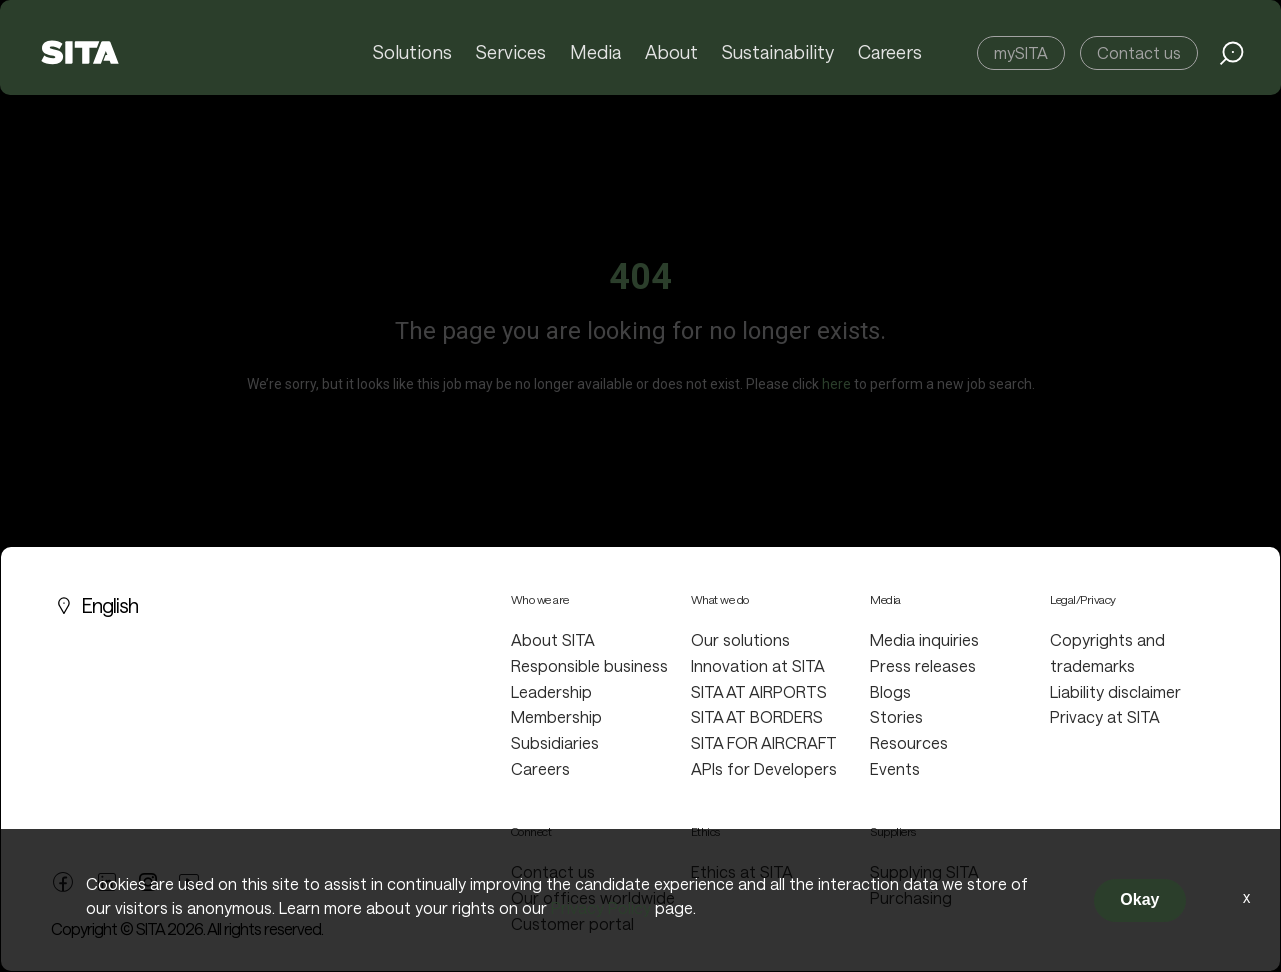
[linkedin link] (107, 879)
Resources (909, 742)
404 (640, 277)
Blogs (890, 691)
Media (598, 53)
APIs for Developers (764, 768)
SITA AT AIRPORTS (759, 691)
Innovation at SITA (758, 665)
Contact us (1139, 52)
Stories (896, 716)
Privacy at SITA (1105, 716)
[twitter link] (148, 880)
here (836, 384)
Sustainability (778, 53)
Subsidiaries (555, 742)
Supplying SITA (924, 871)
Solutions (415, 53)
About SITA (553, 639)
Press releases (923, 665)
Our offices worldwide (593, 897)
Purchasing (911, 897)
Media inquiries (924, 639)
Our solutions (740, 639)
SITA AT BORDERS (757, 716)
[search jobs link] (1232, 53)
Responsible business (589, 665)
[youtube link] (189, 879)
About (673, 53)
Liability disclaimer (1115, 691)
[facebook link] (63, 879)
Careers (890, 53)
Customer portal (572, 923)
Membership (556, 716)
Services (514, 53)
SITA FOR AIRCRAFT (764, 742)
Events (895, 768)
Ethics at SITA (742, 871)
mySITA (1021, 52)
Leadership (551, 691)
